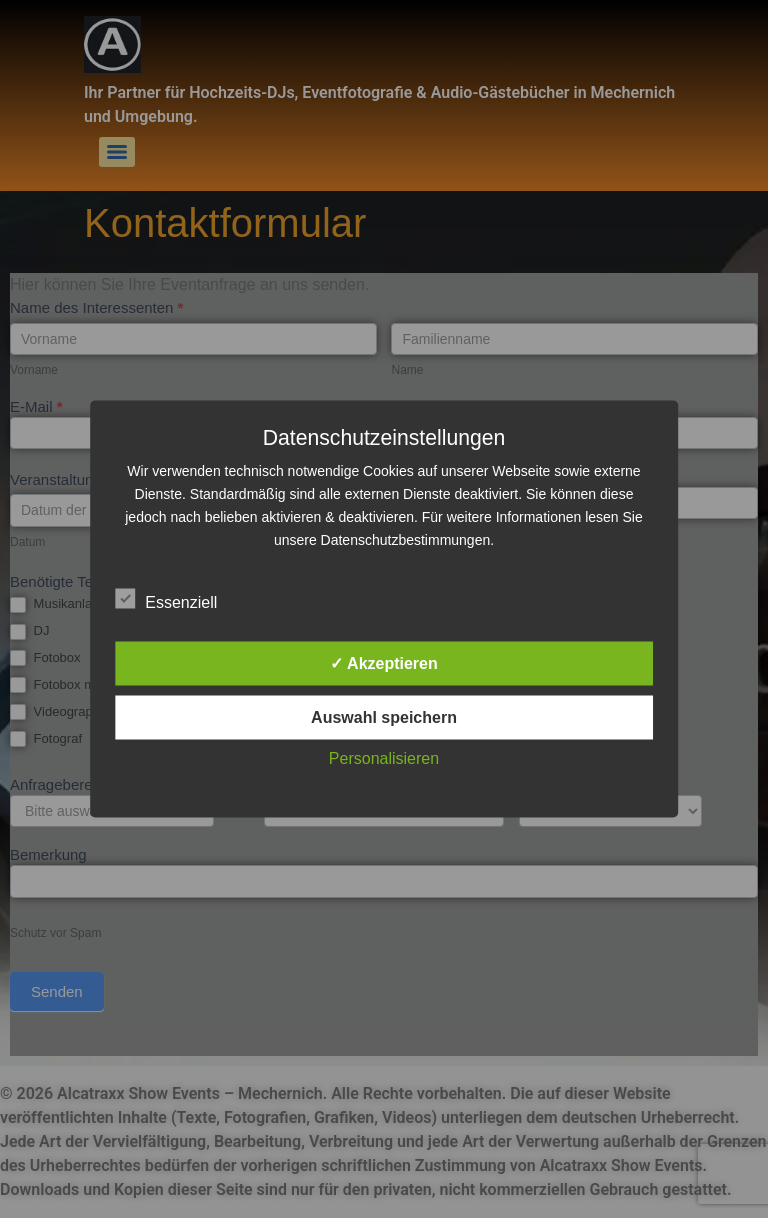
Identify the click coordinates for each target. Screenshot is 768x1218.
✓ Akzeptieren (384, 663)
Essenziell (166, 599)
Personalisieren (384, 758)
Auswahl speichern (384, 717)
